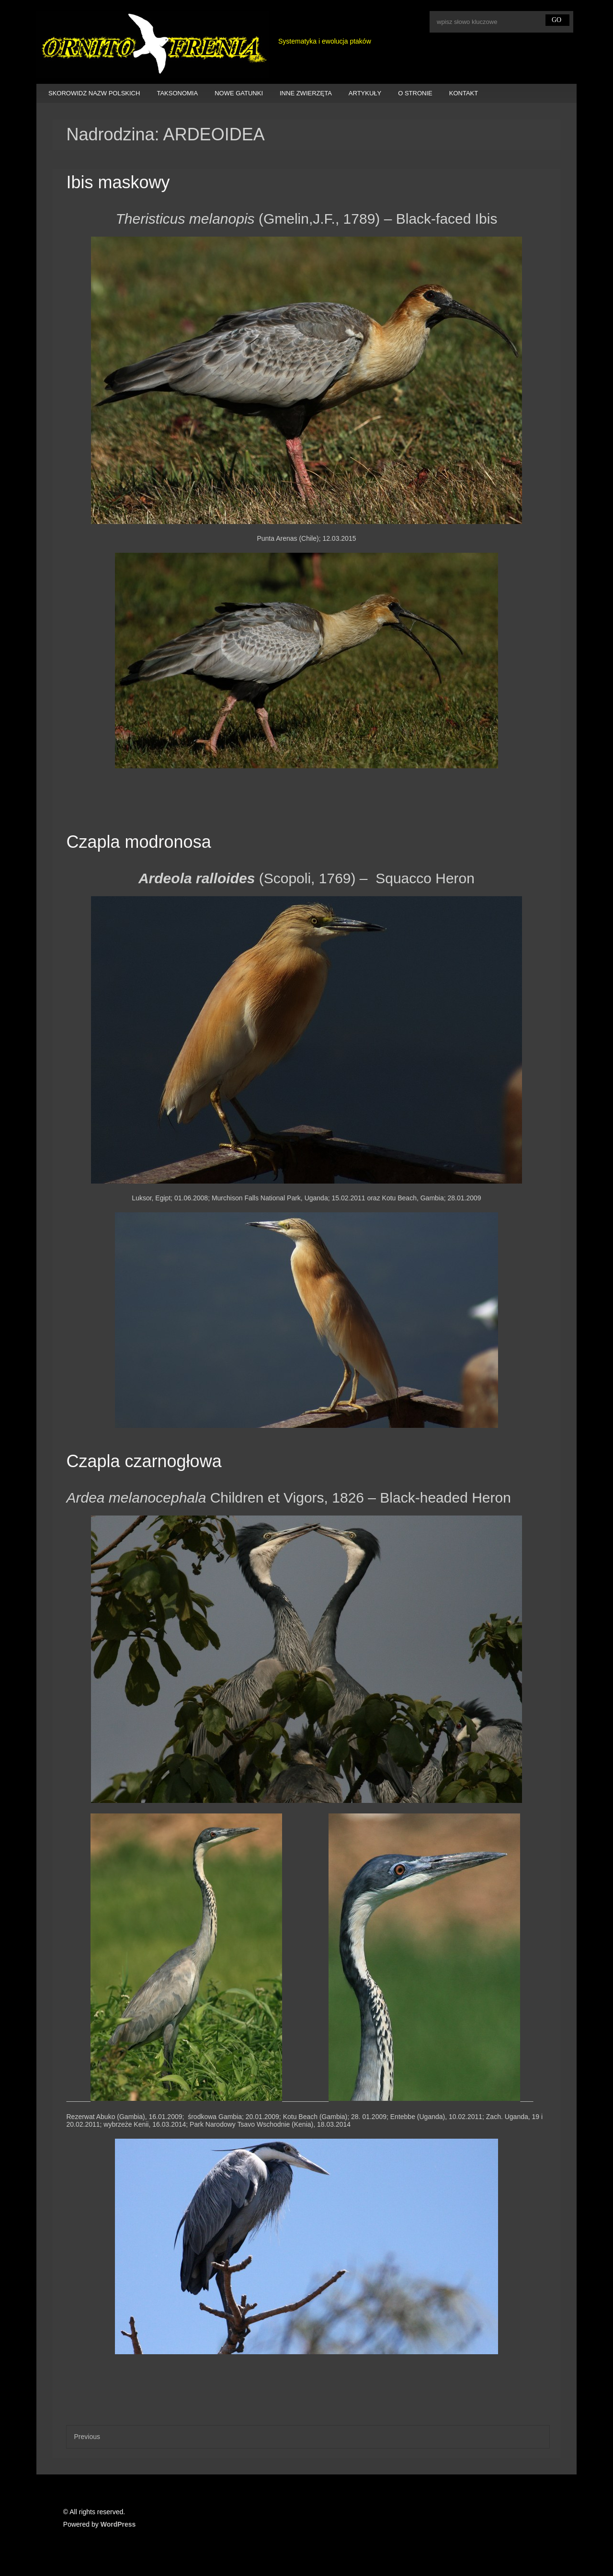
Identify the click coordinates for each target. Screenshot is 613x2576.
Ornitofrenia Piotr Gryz (152, 44)
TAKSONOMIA (177, 93)
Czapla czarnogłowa (143, 1461)
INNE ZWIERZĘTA (306, 93)
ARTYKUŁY (365, 93)
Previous (87, 2436)
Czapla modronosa (138, 842)
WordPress (118, 2524)
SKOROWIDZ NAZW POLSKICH (94, 93)
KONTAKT (463, 93)
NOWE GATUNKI (239, 93)
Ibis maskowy (118, 182)
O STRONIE (415, 93)
